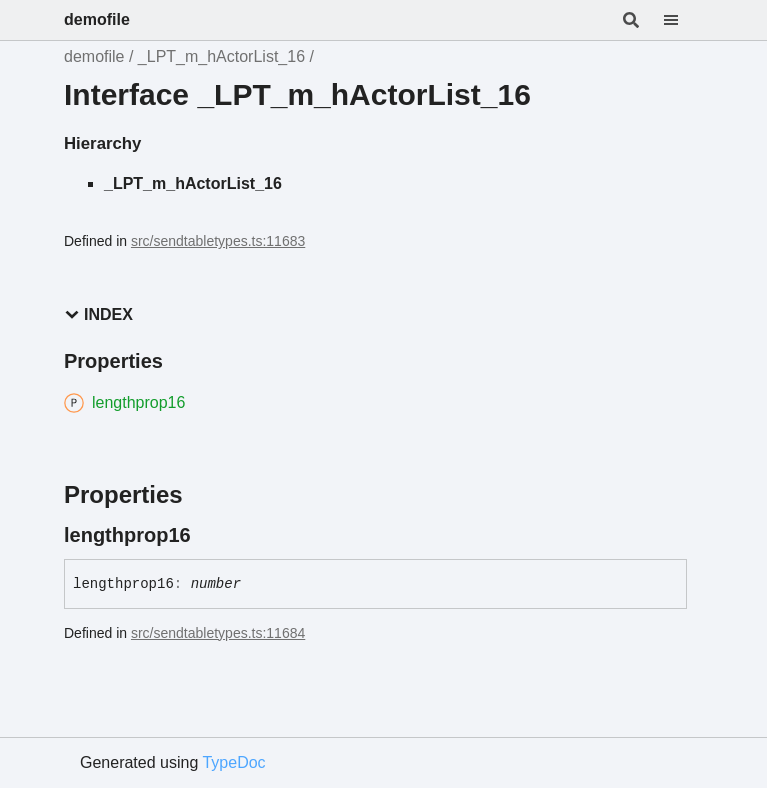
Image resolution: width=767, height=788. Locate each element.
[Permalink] (209, 535)
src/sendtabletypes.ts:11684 (218, 633)
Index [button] (98, 314)
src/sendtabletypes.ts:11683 (218, 241)
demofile (97, 19)
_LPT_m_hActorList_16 (221, 56)
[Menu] (683, 20)
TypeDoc (233, 762)
